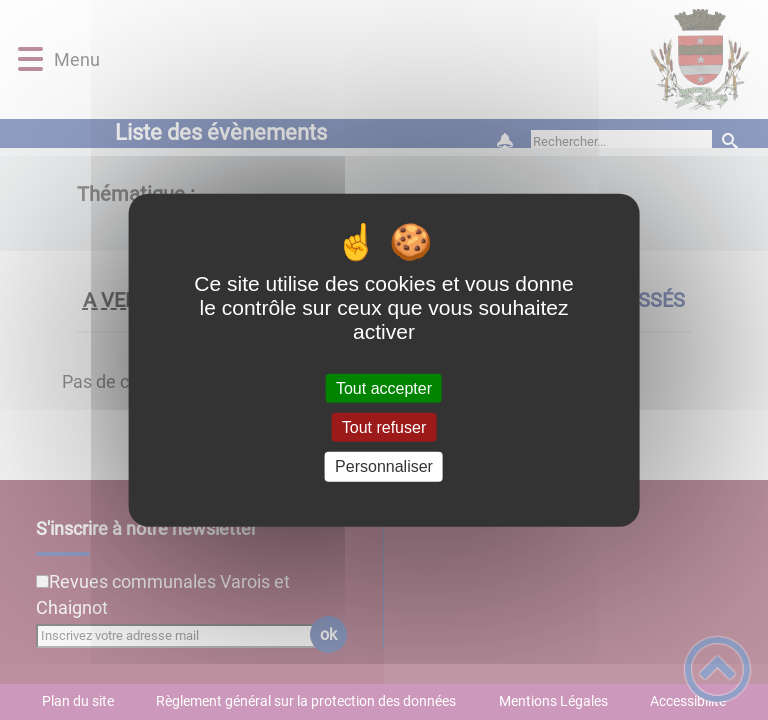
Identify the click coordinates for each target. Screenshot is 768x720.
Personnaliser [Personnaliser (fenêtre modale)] (384, 466)
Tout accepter (384, 388)
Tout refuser (384, 427)
